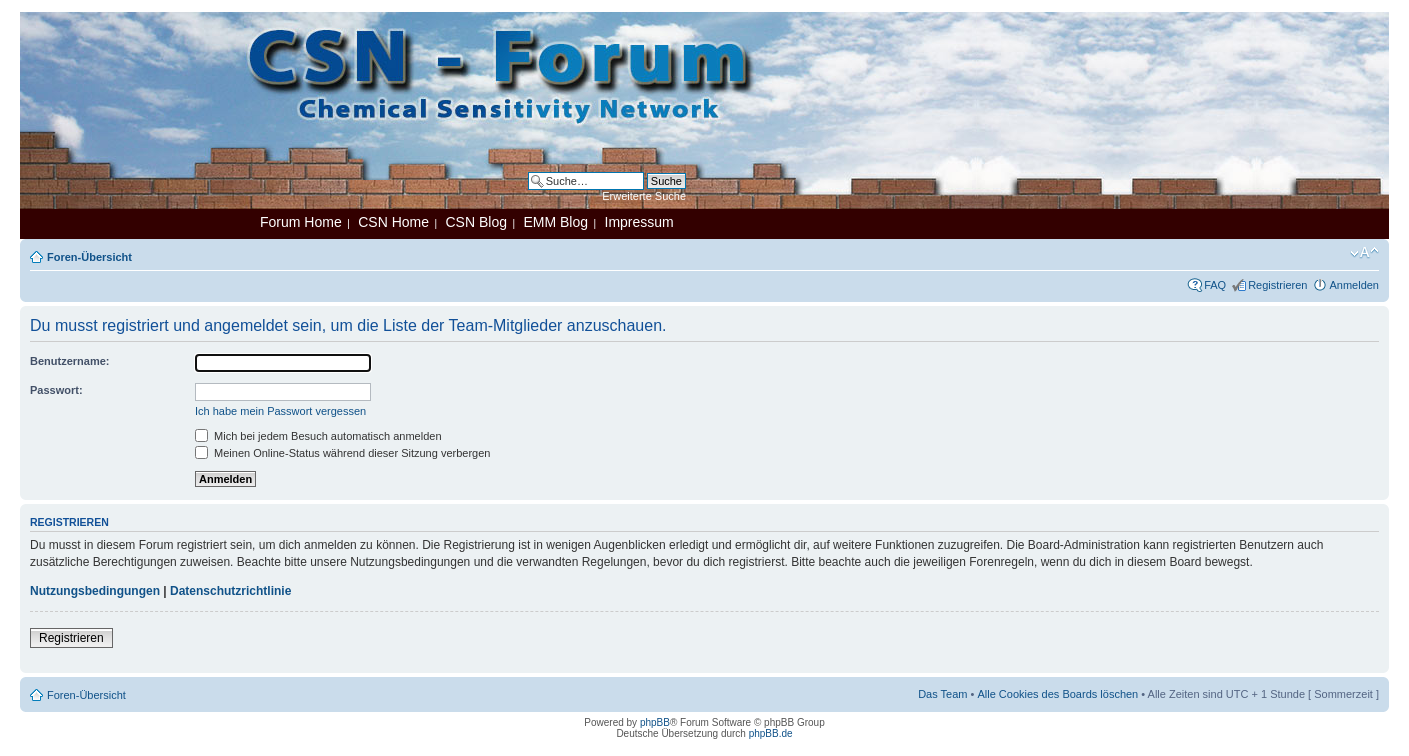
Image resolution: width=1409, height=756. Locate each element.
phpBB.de (771, 733)
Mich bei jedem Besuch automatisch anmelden (318, 436)
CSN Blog (475, 222)
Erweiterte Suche (644, 196)
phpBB (655, 722)
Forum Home (301, 222)
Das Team (942, 694)
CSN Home (393, 222)
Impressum (639, 222)
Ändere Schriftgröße (1364, 253)
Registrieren (1277, 285)
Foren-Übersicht (89, 257)
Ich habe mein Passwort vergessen (280, 411)
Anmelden (1354, 285)
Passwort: (56, 390)
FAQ (1215, 285)
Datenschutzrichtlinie (230, 591)
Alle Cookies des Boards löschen (1057, 694)
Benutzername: (69, 361)
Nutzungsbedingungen (95, 591)
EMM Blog (555, 222)
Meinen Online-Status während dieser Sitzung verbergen (342, 453)
